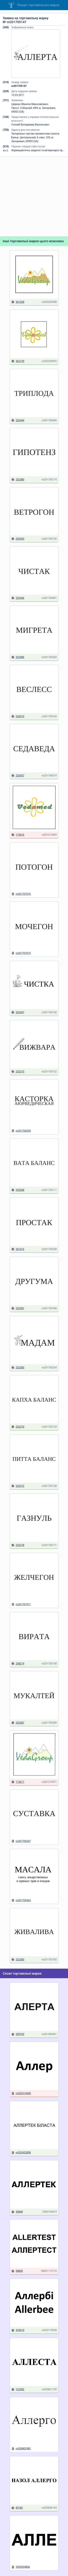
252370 (17, 1426)
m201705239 (21, 1130)
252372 (17, 1486)
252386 (17, 657)
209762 (17, 2034)
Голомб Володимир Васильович (30, 124)
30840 (17, 2211)
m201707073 (21, 953)
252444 (17, 420)
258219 (17, 1663)
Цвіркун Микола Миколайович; (29, 104)
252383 (17, 1959)
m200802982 (21, 2448)
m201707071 (21, 1604)
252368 (17, 1190)
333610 (17, 2330)
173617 (17, 1782)
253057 (17, 775)
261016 (17, 1249)
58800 (17, 2271)
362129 (17, 361)
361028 (17, 302)
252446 (17, 598)
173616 (17, 834)
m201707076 (21, 894)
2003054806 (20, 2567)
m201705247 (21, 1841)
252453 (17, 538)
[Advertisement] (34, 196)
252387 (17, 1722)
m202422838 (21, 2152)
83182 (17, 2507)
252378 (17, 1545)
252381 (17, 1308)
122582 (17, 2389)
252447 (17, 1012)
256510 (17, 716)
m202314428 (21, 2093)
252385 (17, 1367)
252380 (17, 479)
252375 (17, 1071)
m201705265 (21, 1900)
